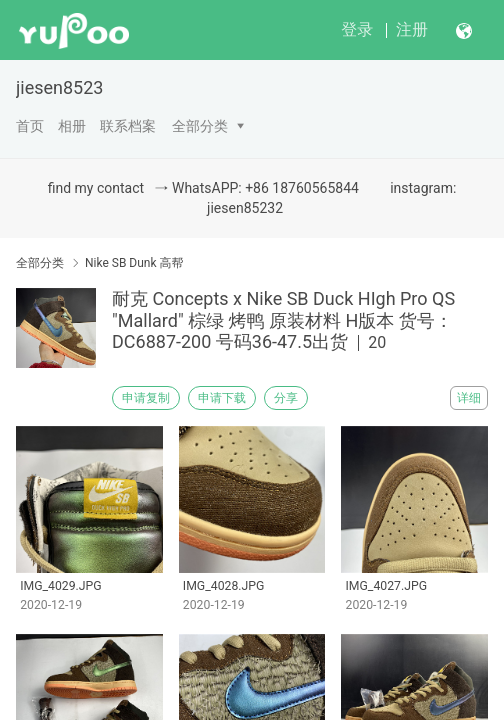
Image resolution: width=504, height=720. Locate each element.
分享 (286, 398)
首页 (30, 126)
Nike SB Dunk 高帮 (134, 263)
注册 (412, 29)
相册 (72, 126)
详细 (469, 398)
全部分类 (200, 126)
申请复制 (146, 398)
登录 (357, 29)
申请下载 (222, 398)
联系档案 (128, 126)
